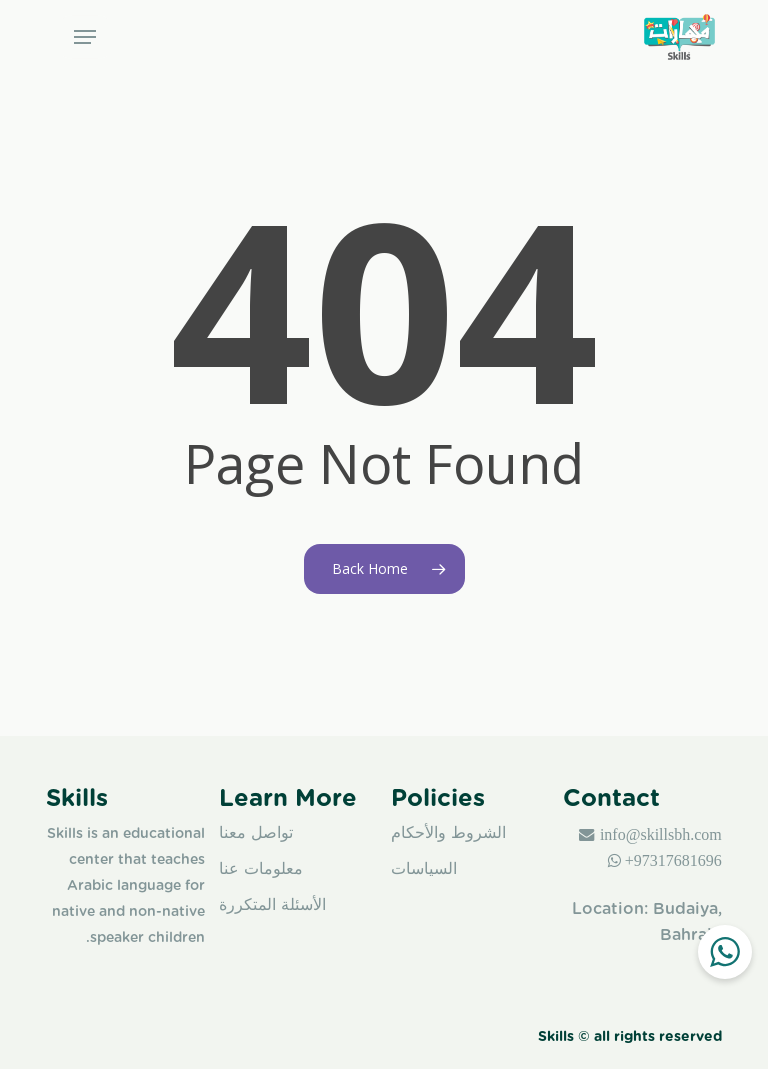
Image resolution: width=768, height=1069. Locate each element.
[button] (85, 37)
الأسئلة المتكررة (272, 904)
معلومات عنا (261, 868)
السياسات (424, 868)
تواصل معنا (256, 832)
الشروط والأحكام (448, 832)
